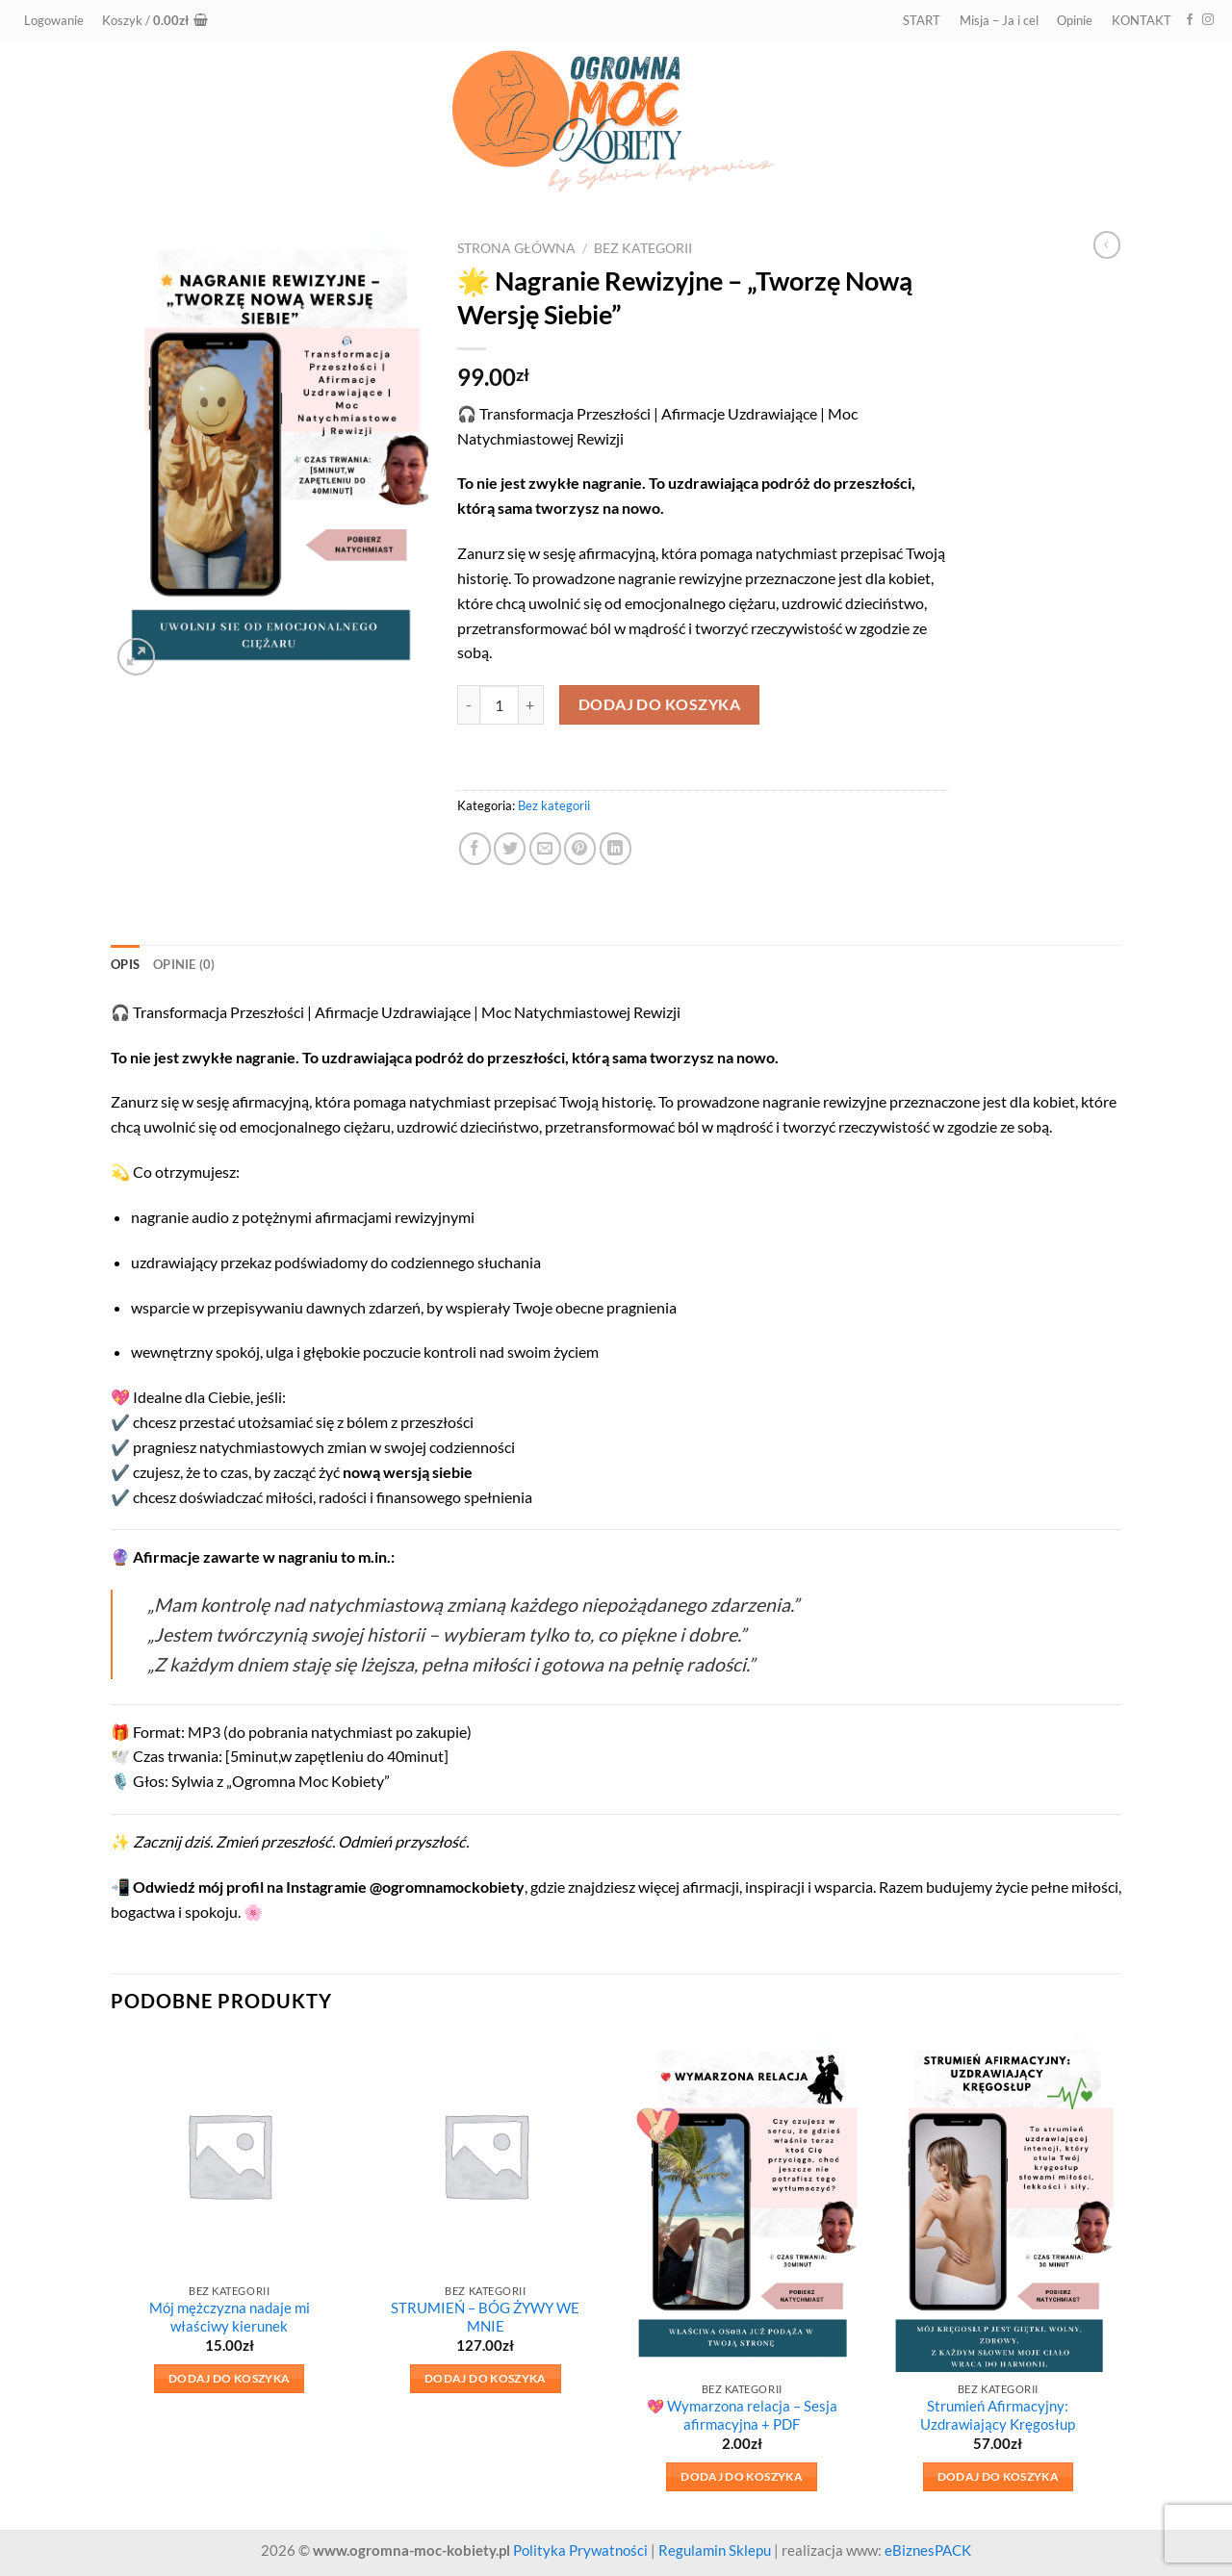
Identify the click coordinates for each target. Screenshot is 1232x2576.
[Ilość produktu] (498, 705)
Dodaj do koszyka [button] (229, 2378)
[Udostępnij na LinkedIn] (615, 848)
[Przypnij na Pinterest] (580, 848)
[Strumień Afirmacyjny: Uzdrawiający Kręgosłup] (998, 2204)
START (921, 20)
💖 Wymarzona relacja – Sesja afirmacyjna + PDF (742, 2415)
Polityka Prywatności (580, 2550)
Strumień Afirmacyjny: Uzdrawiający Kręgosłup (997, 2415)
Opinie (1074, 20)
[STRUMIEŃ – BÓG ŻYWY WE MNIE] (485, 2155)
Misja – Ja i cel (999, 20)
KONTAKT (1141, 20)
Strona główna (516, 248)
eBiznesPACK (928, 2550)
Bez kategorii (643, 248)
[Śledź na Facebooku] (1189, 20)
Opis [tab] (125, 964)
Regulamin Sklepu (714, 2550)
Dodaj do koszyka (659, 704)
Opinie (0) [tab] (184, 964)
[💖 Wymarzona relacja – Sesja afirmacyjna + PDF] (741, 2204)
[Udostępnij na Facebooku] (475, 848)
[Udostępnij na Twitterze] (510, 848)
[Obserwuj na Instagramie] (1208, 20)
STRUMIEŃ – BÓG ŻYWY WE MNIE (485, 2317)
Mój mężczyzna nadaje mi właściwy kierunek (229, 2317)
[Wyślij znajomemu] (545, 848)
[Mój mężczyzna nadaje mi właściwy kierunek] (229, 2155)
